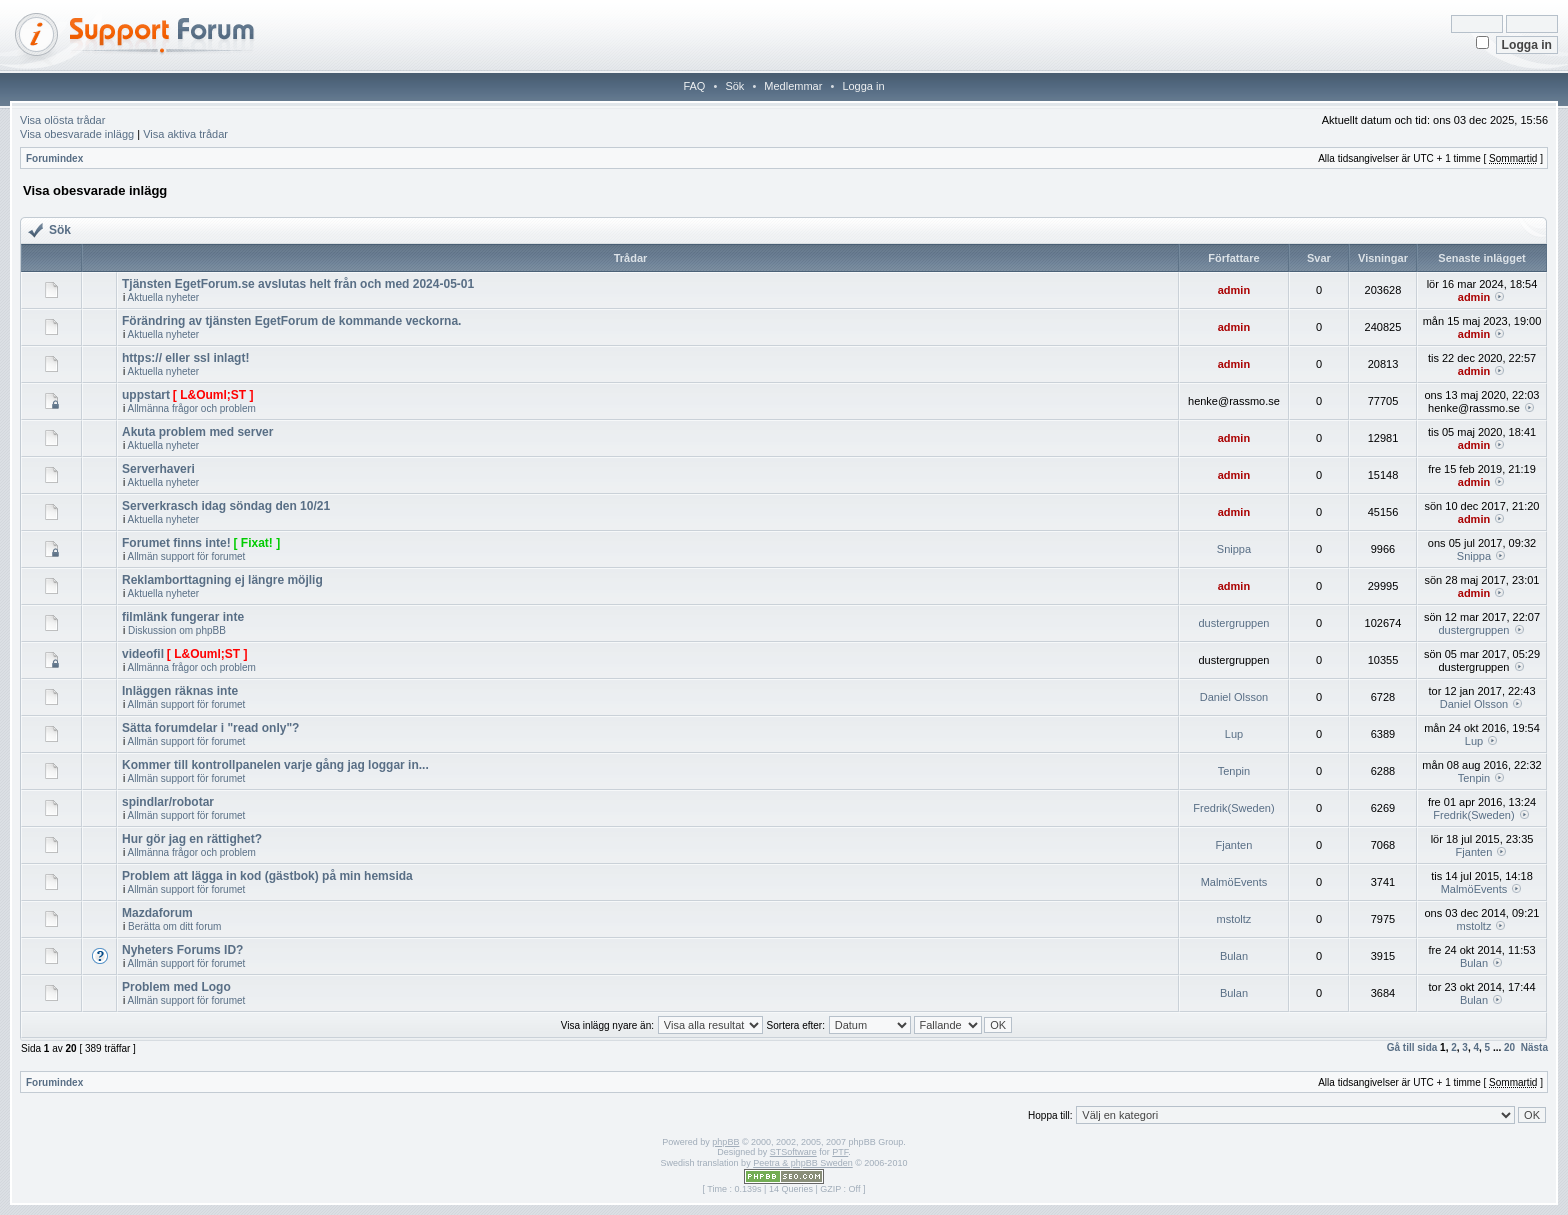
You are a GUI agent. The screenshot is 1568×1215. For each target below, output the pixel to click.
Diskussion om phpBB (177, 630)
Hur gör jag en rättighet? (192, 839)
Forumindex (54, 158)
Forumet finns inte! (176, 543)
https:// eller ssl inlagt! (185, 358)
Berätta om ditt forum (174, 926)
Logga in (863, 86)
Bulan (1234, 956)
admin (1234, 290)
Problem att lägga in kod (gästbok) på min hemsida (267, 876)
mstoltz (1234, 919)
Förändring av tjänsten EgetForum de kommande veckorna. (291, 321)
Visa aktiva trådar (185, 134)
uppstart (146, 395)
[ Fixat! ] (256, 543)
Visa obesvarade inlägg (77, 134)
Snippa (1234, 549)
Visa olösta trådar (62, 120)
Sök (734, 86)
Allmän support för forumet (186, 556)
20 (1509, 1047)
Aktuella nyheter (163, 297)
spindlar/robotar (168, 802)
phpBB (725, 1142)
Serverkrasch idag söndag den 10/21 (226, 506)
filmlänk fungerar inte (183, 617)
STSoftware (793, 1152)
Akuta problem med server (197, 432)
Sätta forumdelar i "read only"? (210, 728)
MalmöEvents (1234, 882)
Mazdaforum (157, 913)
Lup (1234, 734)
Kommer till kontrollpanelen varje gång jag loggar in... (275, 765)
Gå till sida (1412, 1047)
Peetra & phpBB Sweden (803, 1163)
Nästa (1534, 1047)
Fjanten (1234, 845)
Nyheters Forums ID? (182, 950)
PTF (840, 1152)
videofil (143, 654)
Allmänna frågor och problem (191, 408)
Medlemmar (793, 86)
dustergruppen (1233, 623)
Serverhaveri (158, 469)
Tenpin (1234, 771)
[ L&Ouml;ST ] (213, 395)
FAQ (694, 86)
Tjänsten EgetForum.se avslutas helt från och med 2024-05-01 (298, 284)
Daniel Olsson (1234, 697)
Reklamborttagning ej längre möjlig (222, 580)
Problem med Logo (176, 987)
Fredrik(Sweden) (1233, 808)
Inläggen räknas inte (180, 691)
